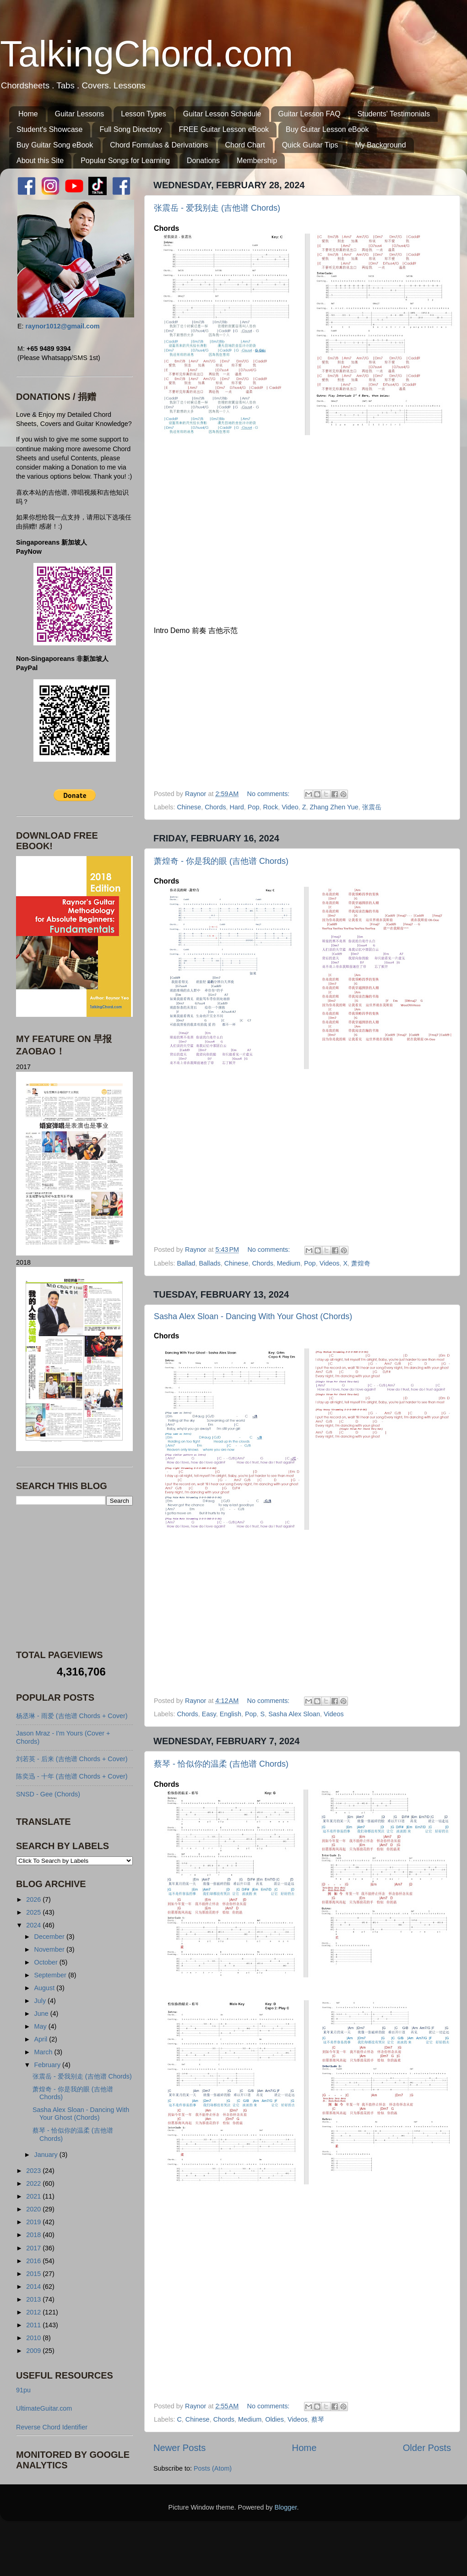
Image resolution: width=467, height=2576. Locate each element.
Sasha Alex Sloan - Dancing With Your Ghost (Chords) (253, 1316)
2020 (34, 2209)
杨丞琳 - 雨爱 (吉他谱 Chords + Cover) (72, 1715)
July (41, 2000)
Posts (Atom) (213, 2468)
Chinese (189, 807)
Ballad (186, 1263)
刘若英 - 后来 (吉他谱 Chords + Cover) (72, 1759)
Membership (257, 160)
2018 (34, 2234)
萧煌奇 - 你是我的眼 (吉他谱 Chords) (221, 861)
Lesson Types (143, 114)
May (41, 2026)
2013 (34, 2299)
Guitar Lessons (79, 114)
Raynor (196, 793)
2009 (34, 2350)
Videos (330, 1263)
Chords (215, 807)
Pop (254, 807)
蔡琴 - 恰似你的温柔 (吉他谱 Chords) (221, 1763)
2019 (34, 2222)
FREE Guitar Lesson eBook (224, 129)
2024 (34, 1925)
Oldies (274, 2419)
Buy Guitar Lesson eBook (327, 129)
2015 (34, 2273)
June (42, 2013)
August (45, 1988)
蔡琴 (317, 2419)
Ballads (209, 1263)
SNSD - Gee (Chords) (48, 1794)
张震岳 (371, 807)
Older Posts (427, 2448)
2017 (34, 2248)
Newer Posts (179, 2448)
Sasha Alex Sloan (294, 1714)
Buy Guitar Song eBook (54, 145)
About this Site (40, 160)
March (44, 2052)
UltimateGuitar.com (44, 2408)
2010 (34, 2337)
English (230, 1714)
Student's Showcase (49, 129)
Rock (270, 807)
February (48, 2064)
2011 (34, 2325)
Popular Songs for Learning (125, 160)
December (50, 1936)
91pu (23, 2390)
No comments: (269, 793)
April (41, 2039)
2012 (34, 2312)
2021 (34, 2196)
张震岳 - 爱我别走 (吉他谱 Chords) (217, 208)
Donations (203, 160)
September (51, 1975)
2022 (34, 2183)
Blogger (286, 2507)
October (47, 1962)
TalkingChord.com (146, 53)
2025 (34, 1912)
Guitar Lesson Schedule (222, 114)
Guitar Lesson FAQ (309, 114)
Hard (237, 807)
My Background (380, 145)
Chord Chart (245, 145)
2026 (34, 1899)
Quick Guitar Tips (310, 145)
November (50, 1949)
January (47, 2154)
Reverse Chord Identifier (51, 2427)
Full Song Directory (130, 129)
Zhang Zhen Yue (334, 807)
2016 (34, 2261)
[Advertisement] (73, 1576)
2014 (34, 2286)
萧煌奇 (360, 1263)
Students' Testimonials (394, 114)
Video (290, 807)
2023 (34, 2170)
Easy (209, 1714)
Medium (288, 1263)
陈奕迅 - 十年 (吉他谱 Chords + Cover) (72, 1776)
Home (28, 114)
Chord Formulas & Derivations (159, 145)
